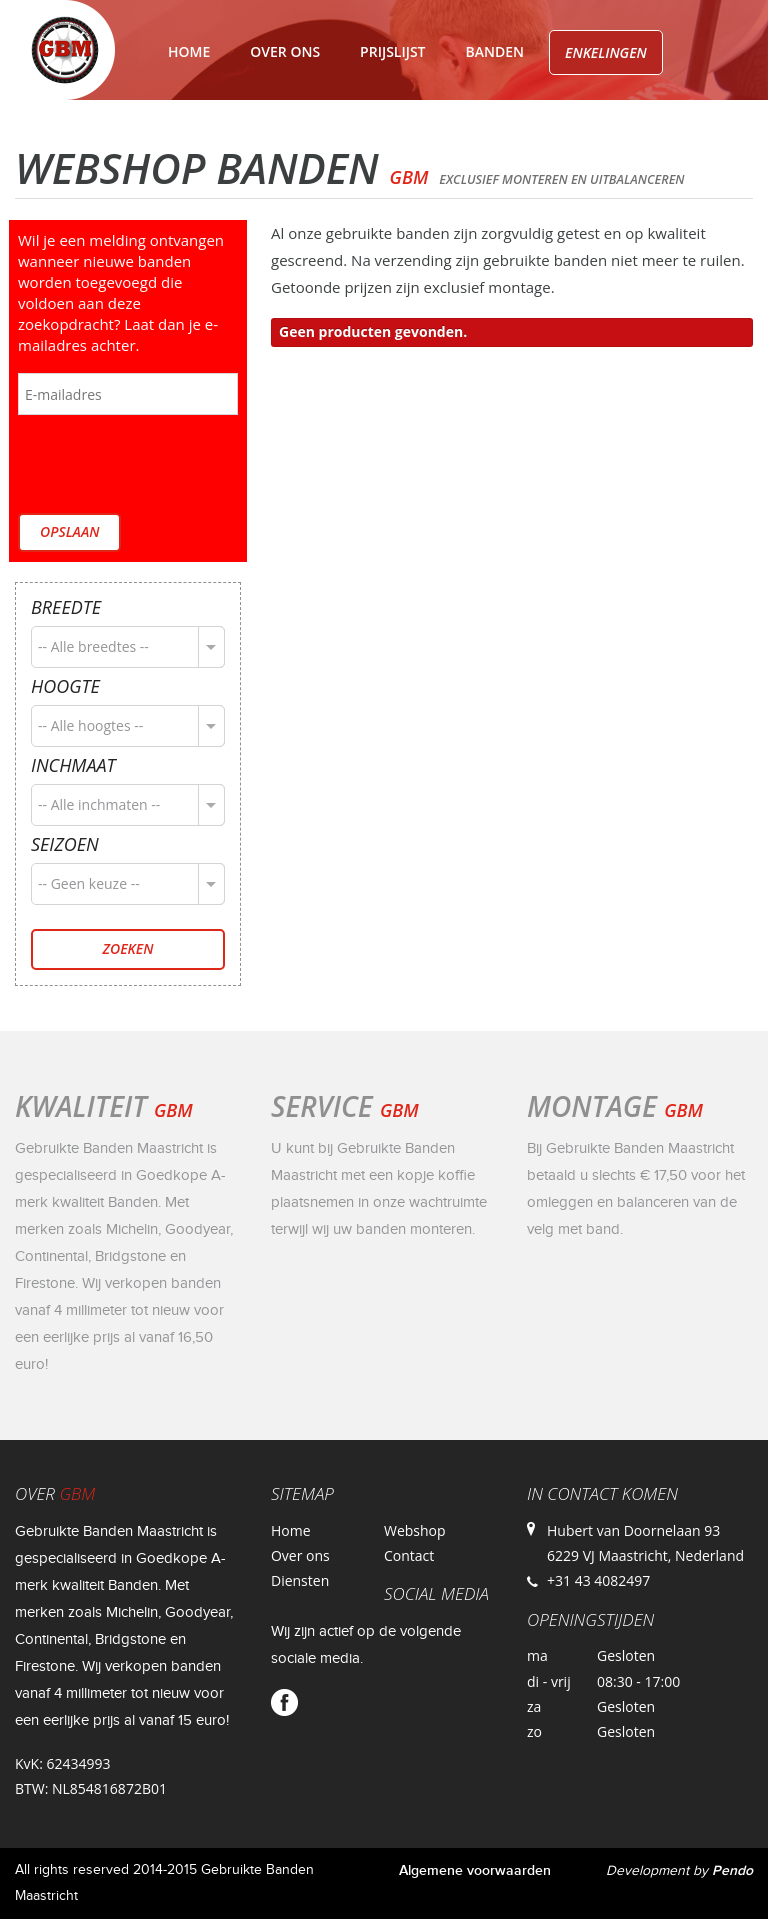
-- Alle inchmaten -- (99, 804)
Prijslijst (392, 51)
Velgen (194, 126)
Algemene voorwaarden (475, 1870)
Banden (495, 51)
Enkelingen (606, 52)
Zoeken (128, 948)
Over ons (285, 51)
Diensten (300, 1580)
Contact (293, 126)
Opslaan (69, 531)
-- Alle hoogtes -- (90, 725)
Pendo (732, 1870)
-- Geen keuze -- (89, 883)
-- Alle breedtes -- (93, 646)
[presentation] (170, 466)
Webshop (415, 1530)
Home (189, 51)
